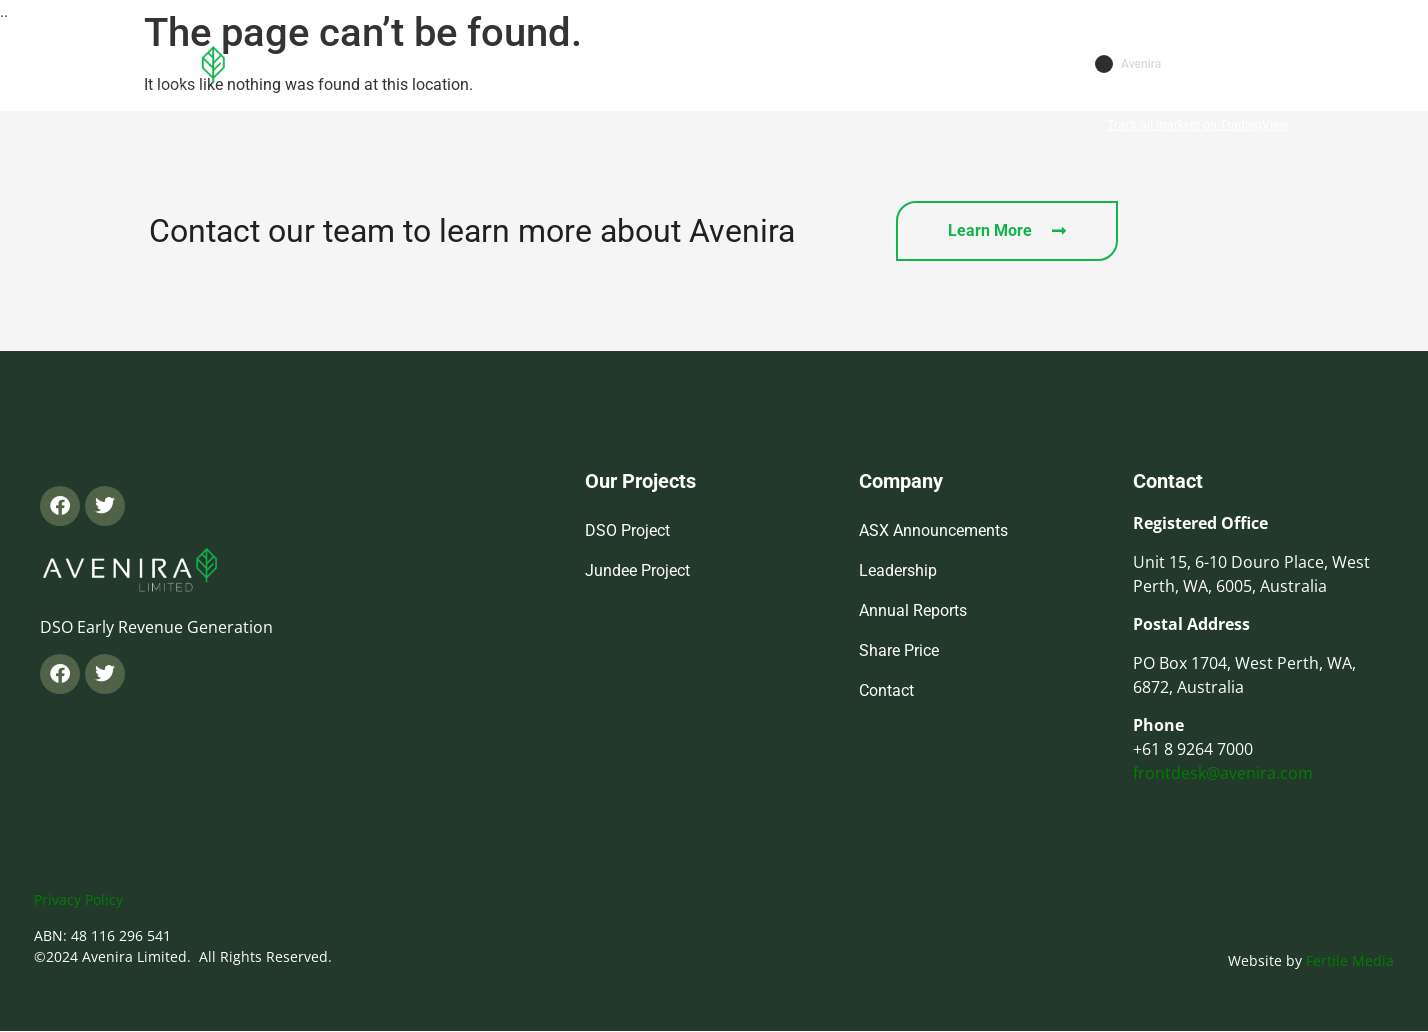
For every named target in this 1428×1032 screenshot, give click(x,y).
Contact (866, 66)
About (521, 67)
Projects (632, 67)
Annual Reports (913, 610)
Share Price (899, 650)
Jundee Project (637, 570)
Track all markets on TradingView (1197, 125)
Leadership (898, 570)
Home (428, 66)
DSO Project (627, 530)
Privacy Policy (78, 899)
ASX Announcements (933, 530)
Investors (755, 67)
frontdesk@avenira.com (1223, 773)
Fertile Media (1350, 960)
